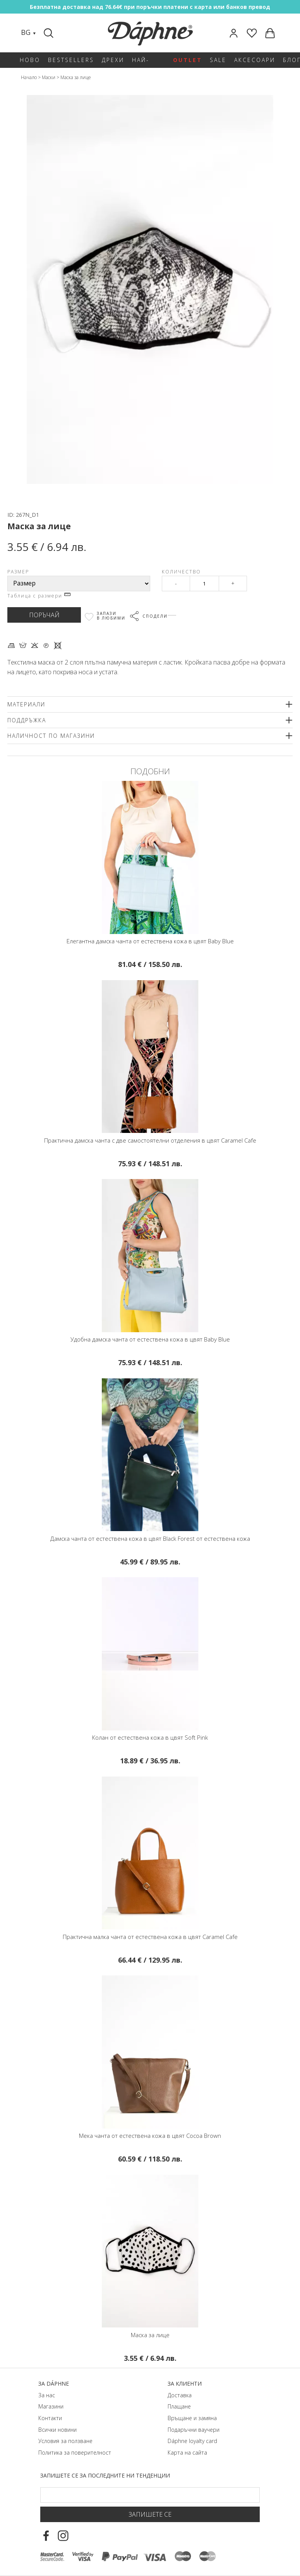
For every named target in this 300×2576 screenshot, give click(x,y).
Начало (29, 77)
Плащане (179, 2406)
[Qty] (204, 583)
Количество (181, 571)
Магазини (50, 2406)
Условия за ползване (65, 2441)
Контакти (50, 2418)
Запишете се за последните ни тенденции (105, 2475)
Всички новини (57, 2429)
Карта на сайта (187, 2452)
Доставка (180, 2395)
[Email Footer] (150, 2495)
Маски (48, 77)
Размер (18, 571)
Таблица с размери (38, 595)
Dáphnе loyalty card (192, 2441)
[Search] (49, 33)
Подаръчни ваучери (193, 2429)
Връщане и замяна (192, 2418)
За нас (46, 2395)
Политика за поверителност (74, 2452)
